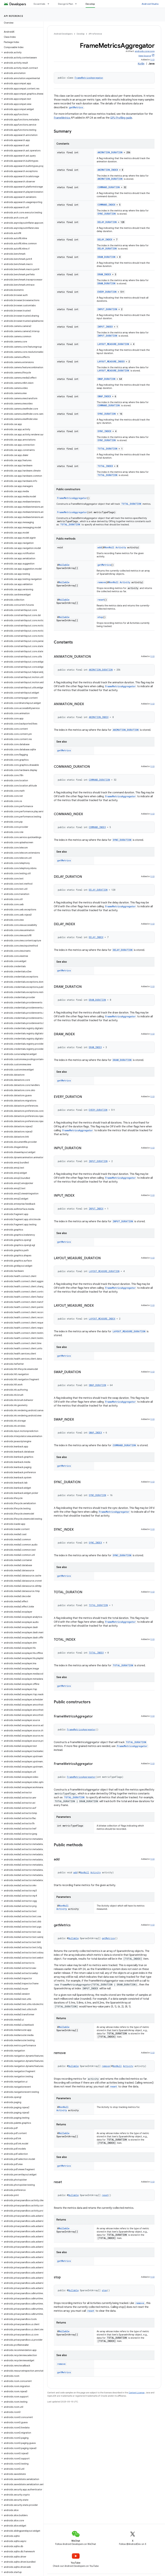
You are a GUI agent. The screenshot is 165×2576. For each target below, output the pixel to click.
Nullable (64, 564)
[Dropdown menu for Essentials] (49, 4)
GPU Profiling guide (121, 117)
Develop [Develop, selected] (90, 3)
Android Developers (63, 33)
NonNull (109, 547)
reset (100, 599)
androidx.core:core (145, 51)
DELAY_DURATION (107, 222)
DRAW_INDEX (104, 274)
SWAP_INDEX (104, 396)
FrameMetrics (62, 117)
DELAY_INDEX (104, 239)
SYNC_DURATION (106, 213)
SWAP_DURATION (106, 378)
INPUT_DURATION (107, 309)
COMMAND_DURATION (108, 187)
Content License (137, 2392)
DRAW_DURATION (106, 256)
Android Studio (150, 3)
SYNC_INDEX (104, 431)
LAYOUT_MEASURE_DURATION (113, 344)
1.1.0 (152, 59)
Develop (80, 33)
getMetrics (76, 107)
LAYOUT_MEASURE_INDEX (111, 361)
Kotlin (141, 63)
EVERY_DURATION (106, 291)
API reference (13, 16)
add (99, 547)
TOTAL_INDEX (105, 466)
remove (101, 582)
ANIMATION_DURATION (109, 152)
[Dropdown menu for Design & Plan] (77, 4)
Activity (121, 547)
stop (100, 617)
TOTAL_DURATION (107, 448)
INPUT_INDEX (105, 326)
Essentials (39, 3)
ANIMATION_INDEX (107, 169)
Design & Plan (65, 3)
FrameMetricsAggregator (89, 77)
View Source (144, 55)
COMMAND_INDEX (106, 204)
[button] (21, 52)
